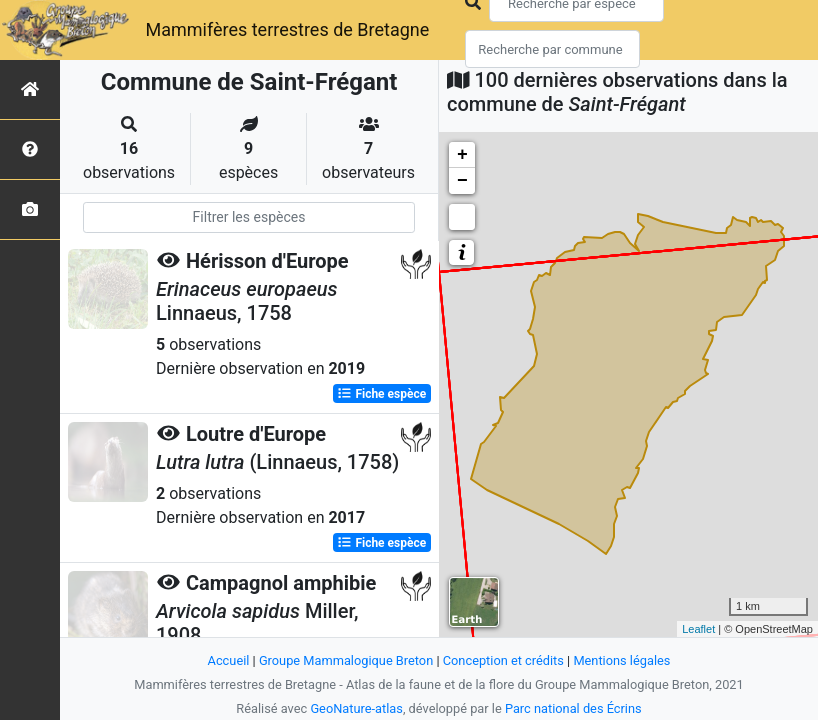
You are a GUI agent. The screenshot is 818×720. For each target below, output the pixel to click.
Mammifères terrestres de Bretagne (287, 29)
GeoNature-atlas (356, 708)
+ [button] (462, 155)
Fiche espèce (381, 394)
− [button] (462, 181)
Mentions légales (621, 660)
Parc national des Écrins (573, 708)
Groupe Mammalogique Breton (346, 660)
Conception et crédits (503, 660)
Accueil (229, 660)
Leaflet (698, 629)
